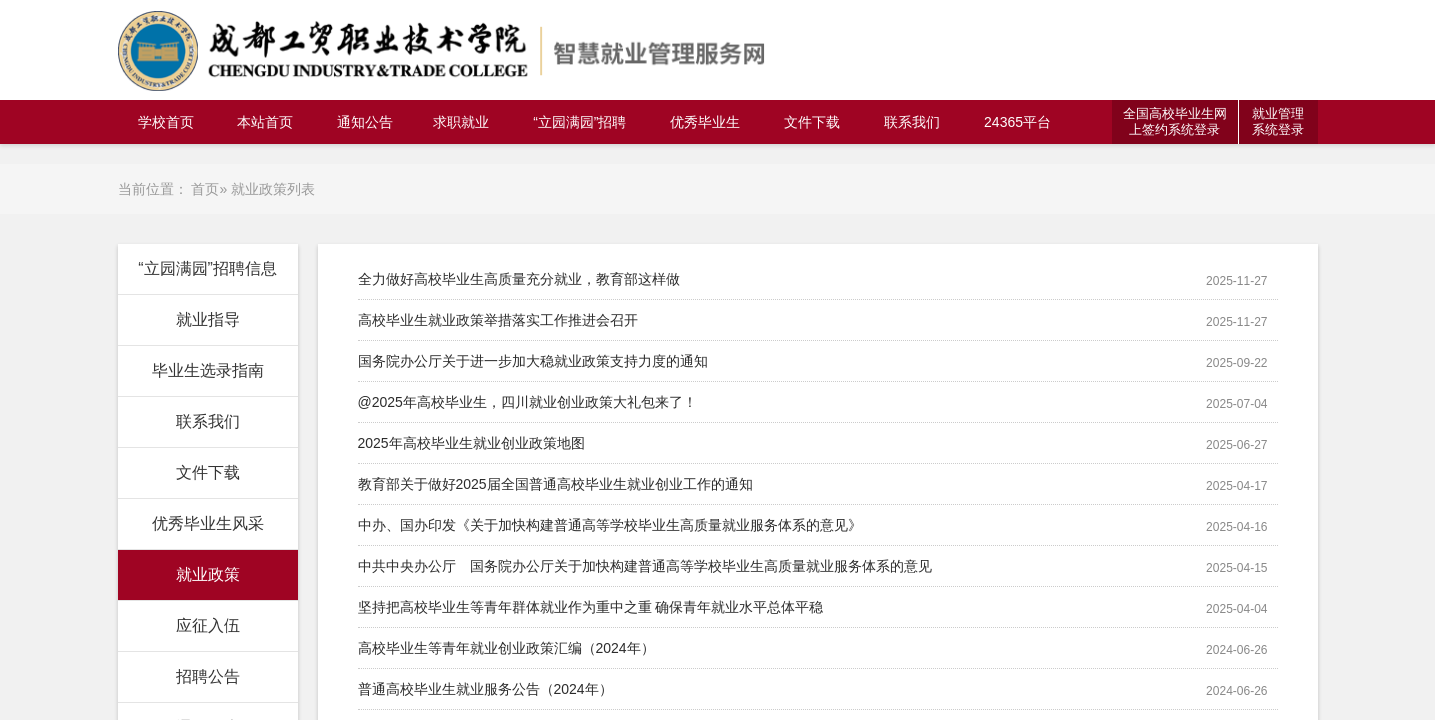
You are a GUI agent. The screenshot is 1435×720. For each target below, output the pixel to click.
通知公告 (365, 122)
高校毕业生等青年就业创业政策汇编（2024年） (506, 648)
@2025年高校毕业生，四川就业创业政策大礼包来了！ (527, 402)
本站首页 (265, 122)
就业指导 (208, 319)
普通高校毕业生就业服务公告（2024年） (485, 689)
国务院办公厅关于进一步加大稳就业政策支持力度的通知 (533, 361)
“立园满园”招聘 (579, 122)
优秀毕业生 (705, 122)
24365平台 (1017, 122)
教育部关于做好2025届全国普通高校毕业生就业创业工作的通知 (555, 484)
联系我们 (912, 122)
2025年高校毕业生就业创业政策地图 (471, 443)
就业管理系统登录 (1278, 121)
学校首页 (166, 122)
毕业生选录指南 (208, 370)
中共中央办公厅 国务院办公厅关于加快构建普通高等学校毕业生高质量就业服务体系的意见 (645, 566)
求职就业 (461, 122)
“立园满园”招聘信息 (207, 268)
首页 (205, 189)
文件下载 (812, 122)
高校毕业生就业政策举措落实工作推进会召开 (498, 320)
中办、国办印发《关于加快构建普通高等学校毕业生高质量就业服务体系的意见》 (610, 525)
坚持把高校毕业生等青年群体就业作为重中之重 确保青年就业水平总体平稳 (591, 607)
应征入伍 (208, 625)
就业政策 (208, 574)
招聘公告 (208, 676)
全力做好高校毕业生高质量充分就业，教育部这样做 (519, 279)
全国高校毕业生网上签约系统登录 (1175, 121)
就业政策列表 (273, 189)
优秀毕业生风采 (208, 523)
